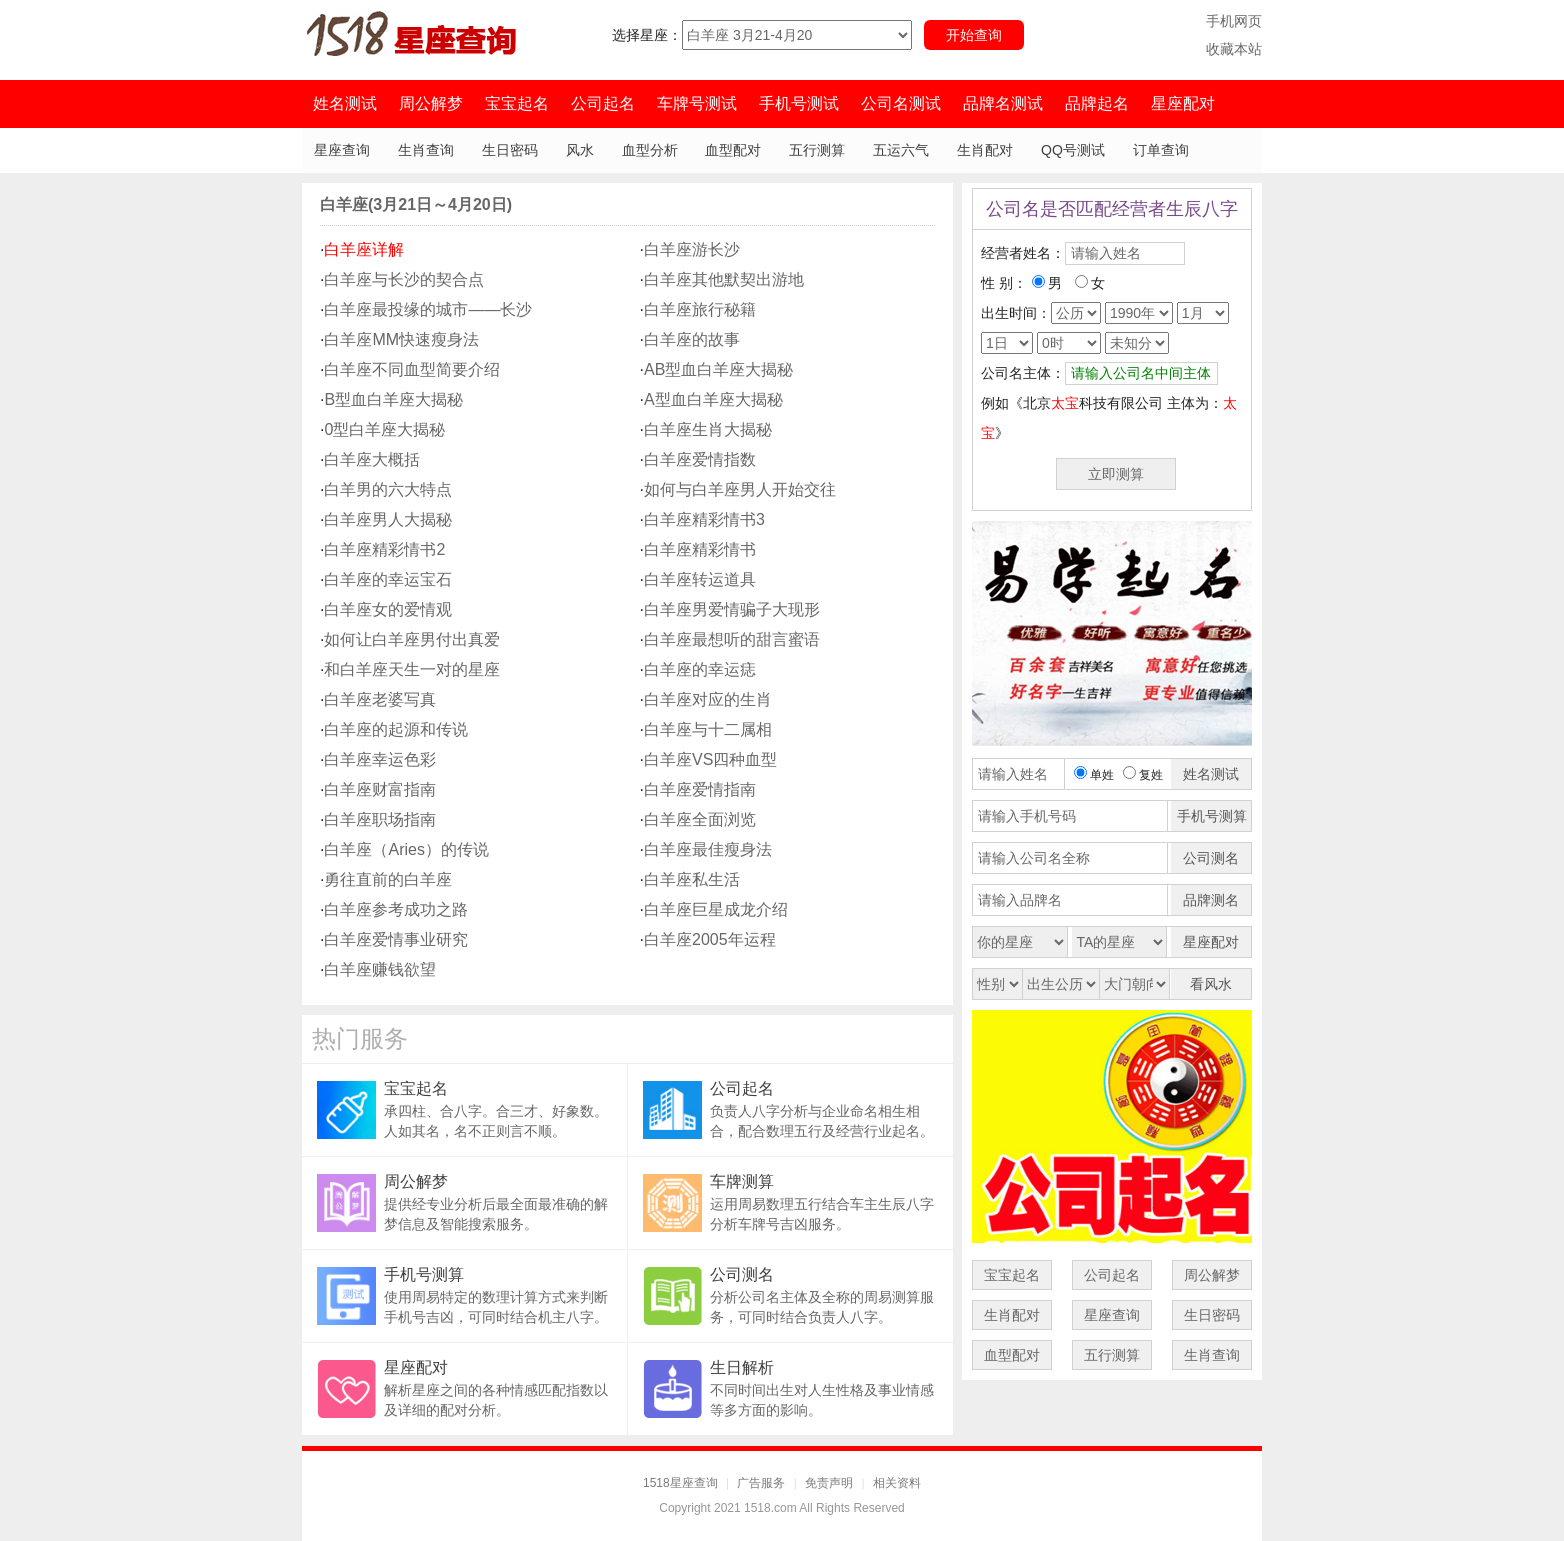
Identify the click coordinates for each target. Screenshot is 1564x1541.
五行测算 (817, 150)
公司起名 (603, 103)
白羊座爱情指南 (700, 789)
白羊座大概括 (372, 459)
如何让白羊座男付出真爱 (412, 639)
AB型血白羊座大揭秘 (718, 369)
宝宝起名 (517, 103)
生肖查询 (426, 150)
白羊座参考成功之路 (396, 909)
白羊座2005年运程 (710, 939)
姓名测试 (345, 103)
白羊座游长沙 (692, 249)
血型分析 (650, 150)
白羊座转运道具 (700, 579)
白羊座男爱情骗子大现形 (732, 609)
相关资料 (897, 1483)
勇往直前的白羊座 (388, 879)
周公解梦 (431, 103)
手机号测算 (424, 1274)
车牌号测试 (697, 103)
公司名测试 (901, 103)
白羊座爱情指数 (700, 459)
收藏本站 (1234, 49)
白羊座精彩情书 (700, 549)
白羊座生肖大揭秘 (708, 429)
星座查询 (342, 150)
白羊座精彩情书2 (384, 549)
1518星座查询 (680, 1483)
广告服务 (761, 1483)
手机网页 (1234, 21)
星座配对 (1183, 103)
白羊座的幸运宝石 (388, 579)
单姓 (1094, 775)
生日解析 (742, 1367)
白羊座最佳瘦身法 (708, 849)
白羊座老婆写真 (380, 699)
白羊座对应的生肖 (708, 699)
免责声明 (829, 1483)
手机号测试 (799, 103)
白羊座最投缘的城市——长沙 (428, 309)
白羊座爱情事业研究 (396, 939)
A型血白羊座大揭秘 (713, 399)
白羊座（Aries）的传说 (406, 849)
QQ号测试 (1073, 150)
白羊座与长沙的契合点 (404, 279)
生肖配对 (985, 150)
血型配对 (733, 150)
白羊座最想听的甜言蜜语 (732, 639)
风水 (580, 150)
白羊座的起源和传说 (396, 729)
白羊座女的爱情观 (388, 609)
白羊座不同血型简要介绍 (412, 369)
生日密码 (510, 150)
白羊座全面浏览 (700, 819)
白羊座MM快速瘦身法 (401, 339)
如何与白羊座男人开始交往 (740, 489)
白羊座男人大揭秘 (388, 519)
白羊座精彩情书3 (704, 519)
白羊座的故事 (692, 339)
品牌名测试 (1003, 103)
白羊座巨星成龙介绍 (716, 909)
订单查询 (1161, 150)
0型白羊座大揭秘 (384, 429)
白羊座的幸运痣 (700, 669)
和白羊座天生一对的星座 (412, 669)
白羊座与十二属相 (708, 729)
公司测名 (742, 1274)
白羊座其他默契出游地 (724, 279)
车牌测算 (742, 1181)
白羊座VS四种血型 (710, 759)
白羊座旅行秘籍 (700, 309)
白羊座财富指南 (380, 789)
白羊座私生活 (692, 879)
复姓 (1143, 775)
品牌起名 (1097, 103)
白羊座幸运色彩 (380, 759)
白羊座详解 (364, 249)
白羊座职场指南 (380, 819)
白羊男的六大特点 (388, 489)
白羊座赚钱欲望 (380, 969)
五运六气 (901, 150)
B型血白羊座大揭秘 (393, 399)
